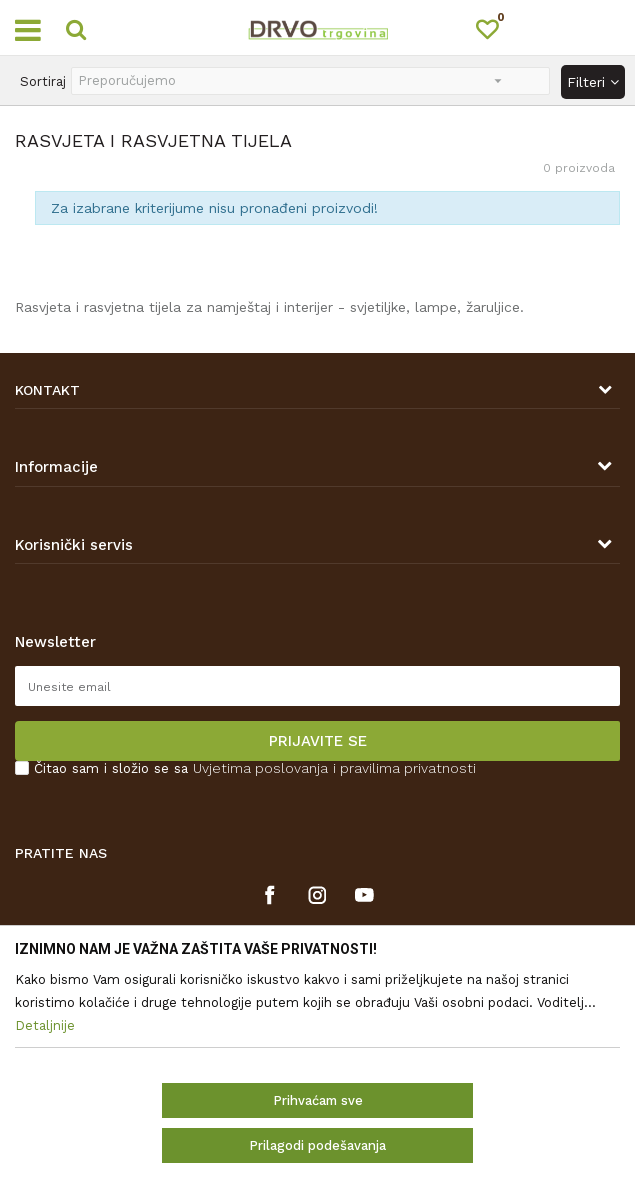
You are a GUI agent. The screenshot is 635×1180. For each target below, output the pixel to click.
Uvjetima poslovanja (260, 768)
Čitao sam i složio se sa (255, 768)
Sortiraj (43, 81)
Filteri (593, 82)
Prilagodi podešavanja (317, 1145)
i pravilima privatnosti (404, 768)
